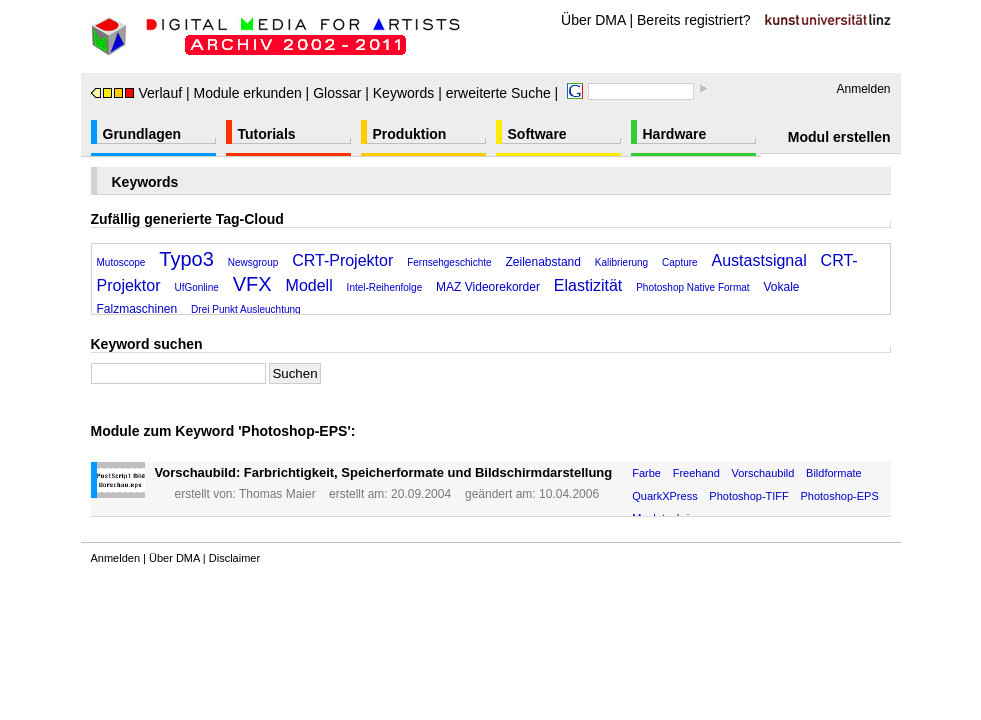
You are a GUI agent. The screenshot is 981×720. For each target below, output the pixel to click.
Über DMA (593, 20)
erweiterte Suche (498, 93)
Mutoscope (121, 262)
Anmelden (863, 89)
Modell (309, 285)
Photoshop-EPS (839, 496)
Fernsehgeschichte (449, 262)
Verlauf (137, 93)
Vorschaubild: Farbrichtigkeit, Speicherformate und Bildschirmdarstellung (384, 472)
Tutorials (267, 134)
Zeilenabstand (543, 262)
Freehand (696, 473)
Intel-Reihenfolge (385, 287)
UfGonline (196, 287)
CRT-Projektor (342, 260)
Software (537, 134)
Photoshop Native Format (692, 287)
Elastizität (588, 285)
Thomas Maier (277, 494)
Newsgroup (253, 262)
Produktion (410, 134)
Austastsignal (759, 260)
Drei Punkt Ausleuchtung (246, 309)
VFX (252, 284)
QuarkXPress (664, 496)
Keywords (403, 93)
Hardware (675, 134)
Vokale (781, 287)
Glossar (337, 93)
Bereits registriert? (694, 20)
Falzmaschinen (137, 309)
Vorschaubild (762, 473)
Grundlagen (142, 134)
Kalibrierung (621, 262)
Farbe (646, 473)
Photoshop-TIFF (748, 496)
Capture (680, 262)
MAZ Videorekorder (488, 287)
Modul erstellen (839, 137)
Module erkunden (248, 93)
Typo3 (186, 259)
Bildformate (834, 473)
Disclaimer (234, 558)
